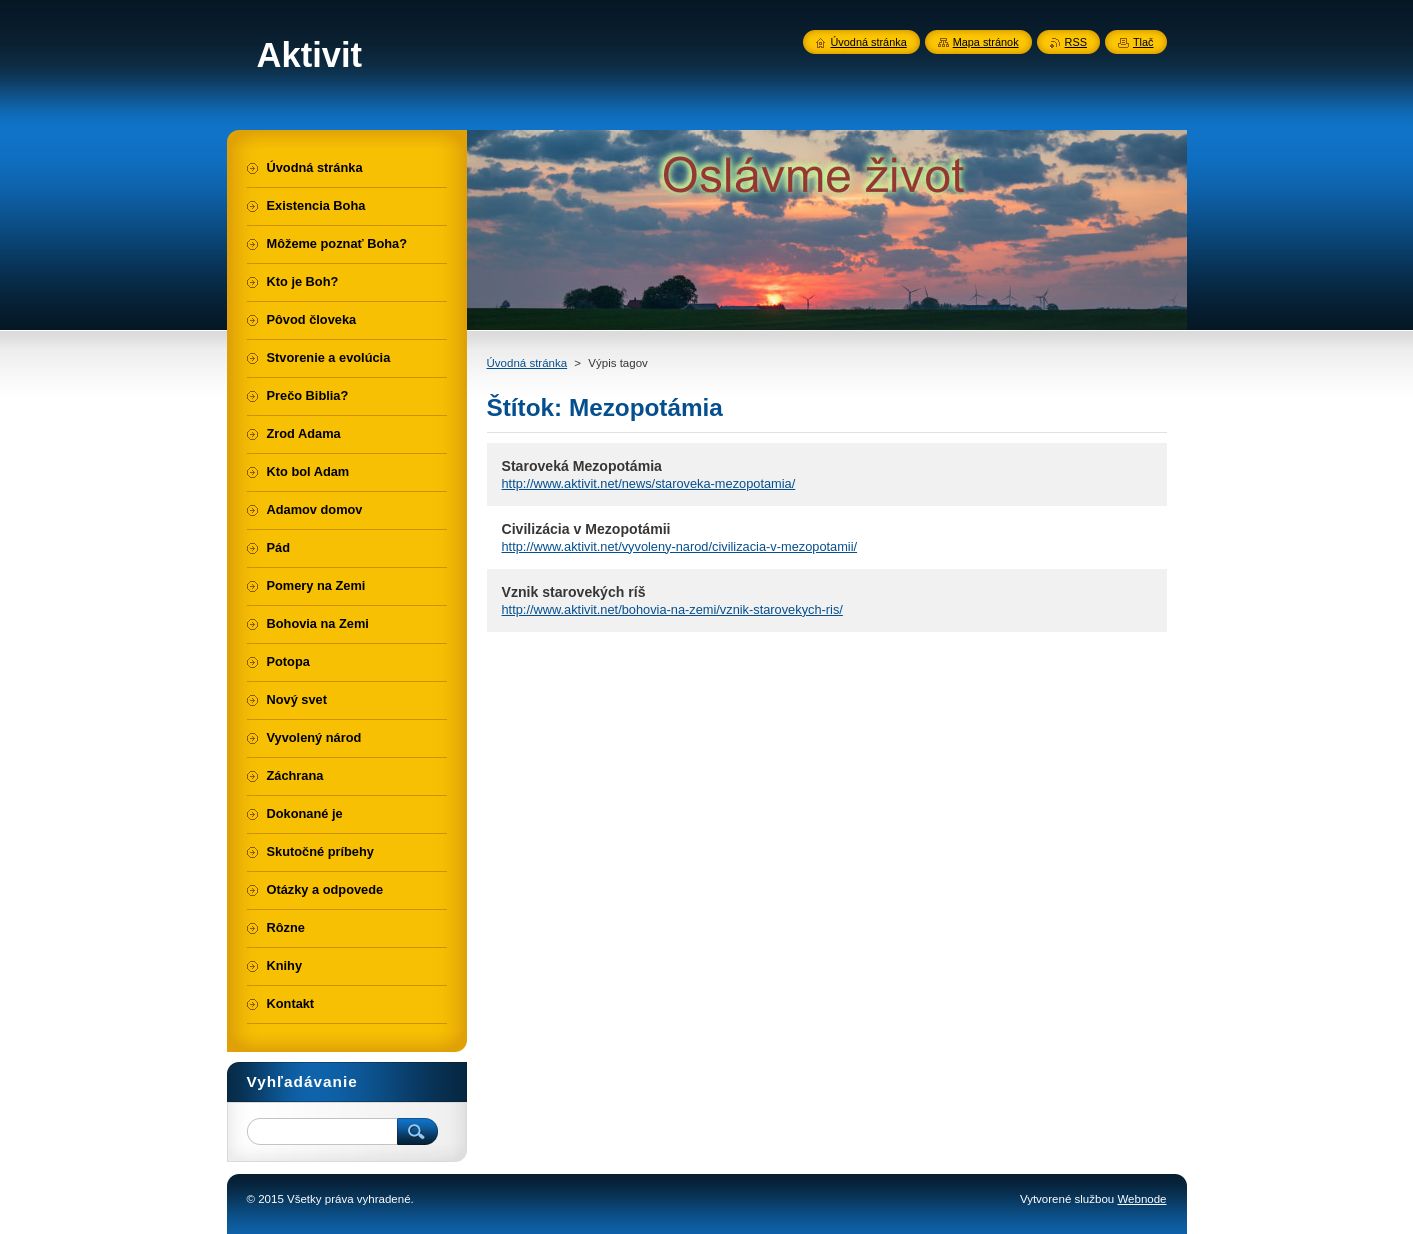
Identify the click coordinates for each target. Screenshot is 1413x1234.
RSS (1076, 42)
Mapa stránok (986, 42)
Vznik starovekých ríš (574, 592)
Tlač (1143, 42)
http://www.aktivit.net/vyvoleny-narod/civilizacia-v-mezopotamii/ (680, 546)
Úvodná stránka (527, 363)
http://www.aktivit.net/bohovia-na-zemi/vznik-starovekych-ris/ (672, 609)
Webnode (1141, 1199)
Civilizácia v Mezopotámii (586, 529)
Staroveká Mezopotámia (582, 466)
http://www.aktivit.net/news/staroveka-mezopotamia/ (649, 483)
